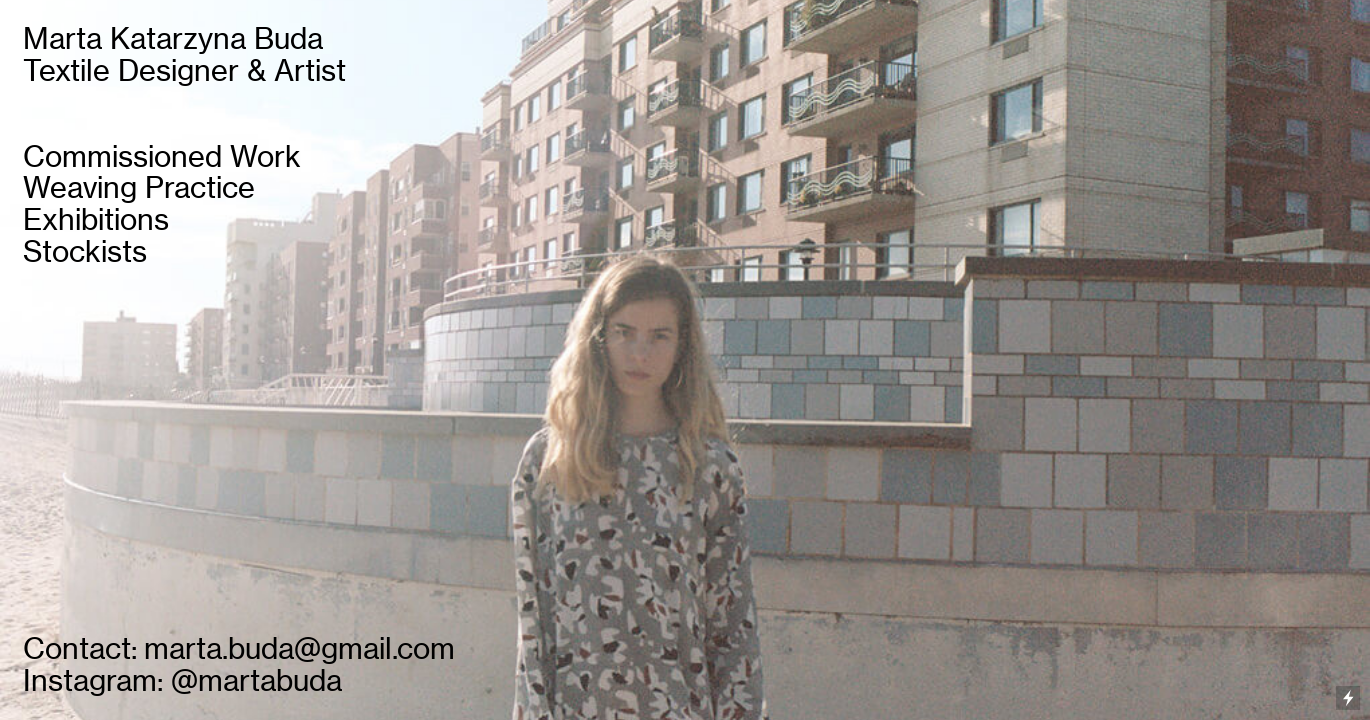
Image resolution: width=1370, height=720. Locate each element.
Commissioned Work (162, 156)
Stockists (85, 251)
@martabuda (256, 680)
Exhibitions (96, 219)
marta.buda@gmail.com (299, 648)
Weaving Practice (139, 187)
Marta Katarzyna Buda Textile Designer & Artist (184, 54)
